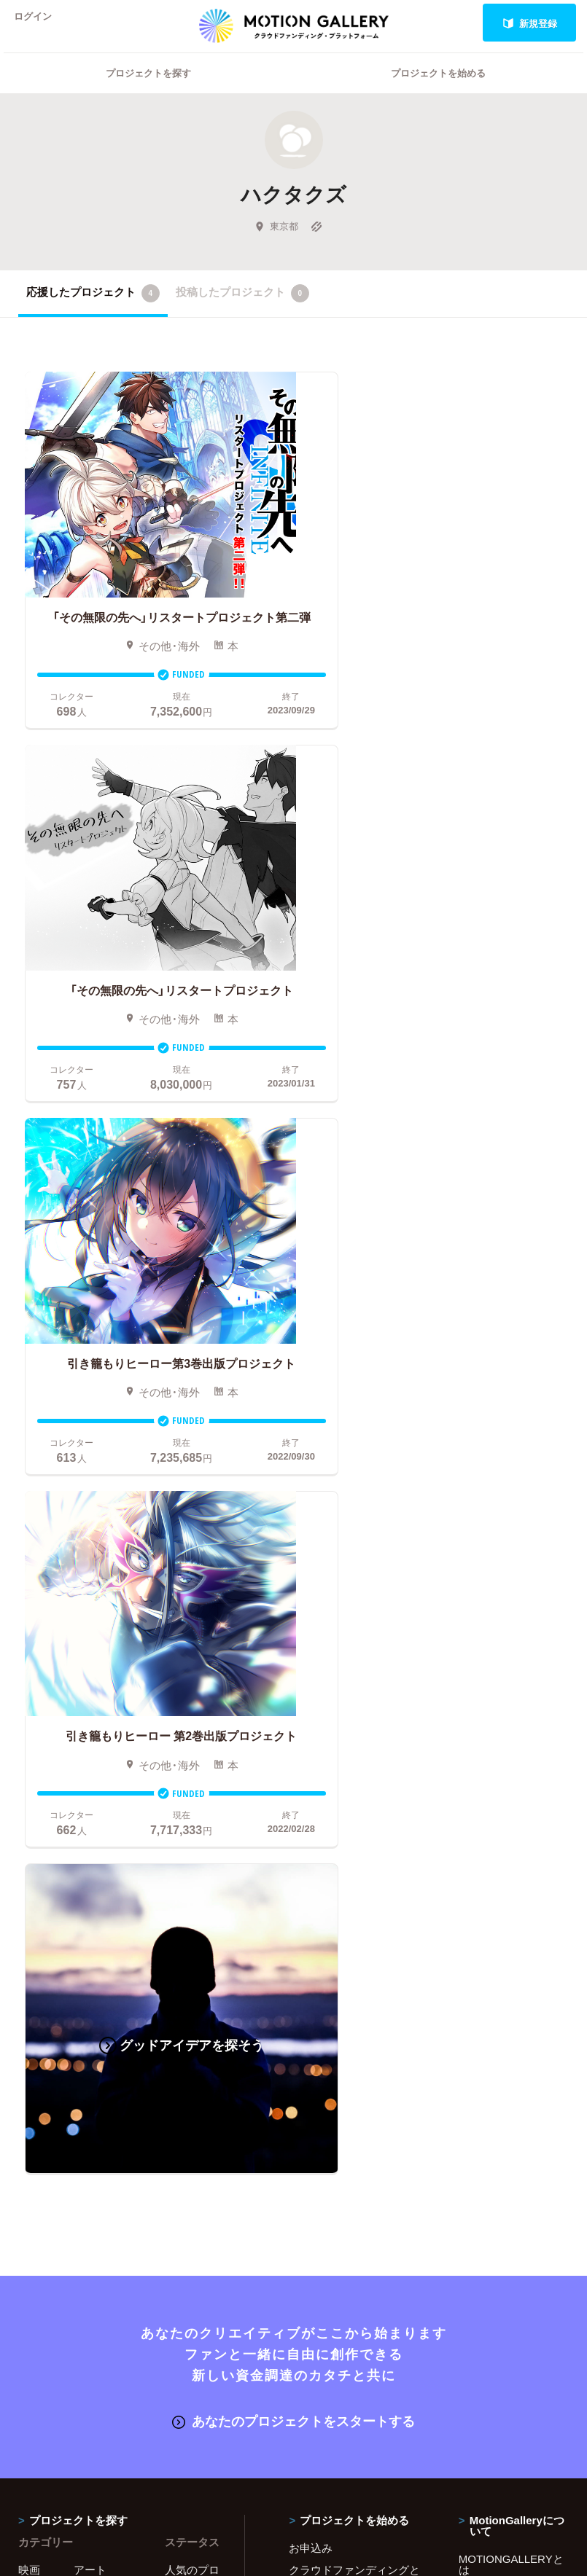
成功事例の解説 (327, 1816)
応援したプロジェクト (93, 311)
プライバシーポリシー (513, 1892)
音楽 (85, 1783)
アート (90, 1761)
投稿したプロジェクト (242, 311)
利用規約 (480, 1871)
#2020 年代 (486, 1783)
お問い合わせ (491, 1827)
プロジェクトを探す (148, 91)
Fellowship (315, 1860)
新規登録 (530, 23)
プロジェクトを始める (438, 91)
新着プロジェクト (192, 1799)
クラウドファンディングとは (354, 1766)
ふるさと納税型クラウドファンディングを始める (354, 1908)
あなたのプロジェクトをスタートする (293, 1613)
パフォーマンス (45, 1919)
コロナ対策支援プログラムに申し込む (354, 1974)
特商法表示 (486, 1914)
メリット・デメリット (341, 1838)
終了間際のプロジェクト (192, 1838)
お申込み (311, 1739)
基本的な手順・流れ (336, 1794)
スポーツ (95, 1914)
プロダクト (101, 1827)
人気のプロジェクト (192, 1766)
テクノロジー (101, 1887)
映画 (29, 1761)
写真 (29, 1783)
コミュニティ (45, 1832)
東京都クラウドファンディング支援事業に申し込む (354, 1941)
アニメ (34, 1805)
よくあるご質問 (497, 1805)
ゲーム (90, 1805)
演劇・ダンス (99, 1854)
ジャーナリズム (45, 1963)
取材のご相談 (491, 1849)
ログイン (39, 23)
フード (90, 1936)
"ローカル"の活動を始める (353, 1882)
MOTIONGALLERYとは (511, 1755)
